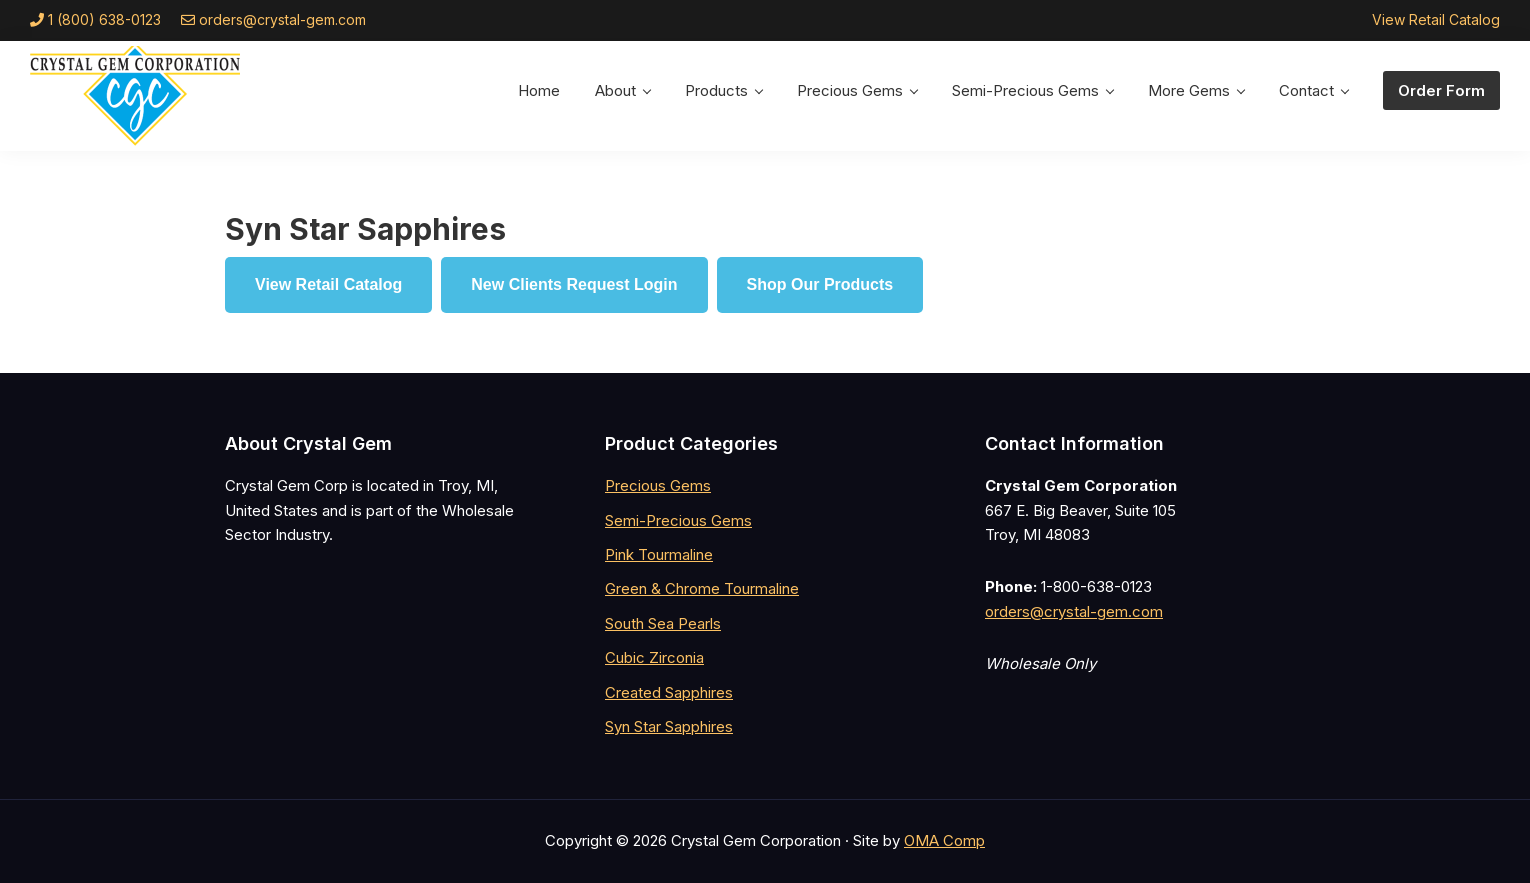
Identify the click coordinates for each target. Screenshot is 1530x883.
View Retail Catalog (1436, 19)
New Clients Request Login (574, 284)
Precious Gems (658, 485)
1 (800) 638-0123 (104, 19)
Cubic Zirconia (654, 657)
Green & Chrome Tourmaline (702, 588)
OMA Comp (944, 840)
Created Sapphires (669, 692)
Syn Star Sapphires (669, 726)
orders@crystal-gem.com (282, 19)
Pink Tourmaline (659, 554)
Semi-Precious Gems (678, 520)
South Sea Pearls (663, 623)
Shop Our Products (820, 284)
